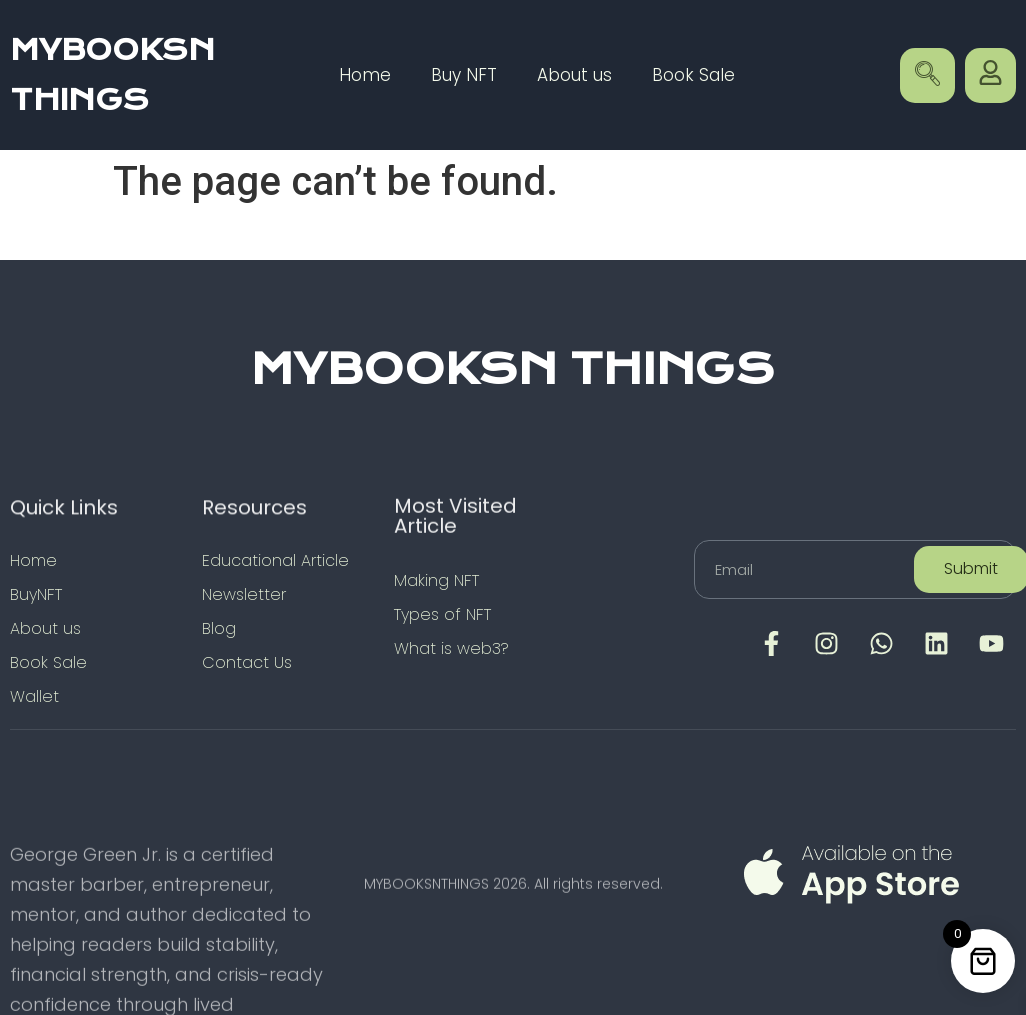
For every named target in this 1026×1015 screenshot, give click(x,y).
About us (574, 75)
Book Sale (693, 75)
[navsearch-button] (927, 75)
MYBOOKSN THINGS (513, 369)
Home (365, 75)
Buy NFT (464, 75)
